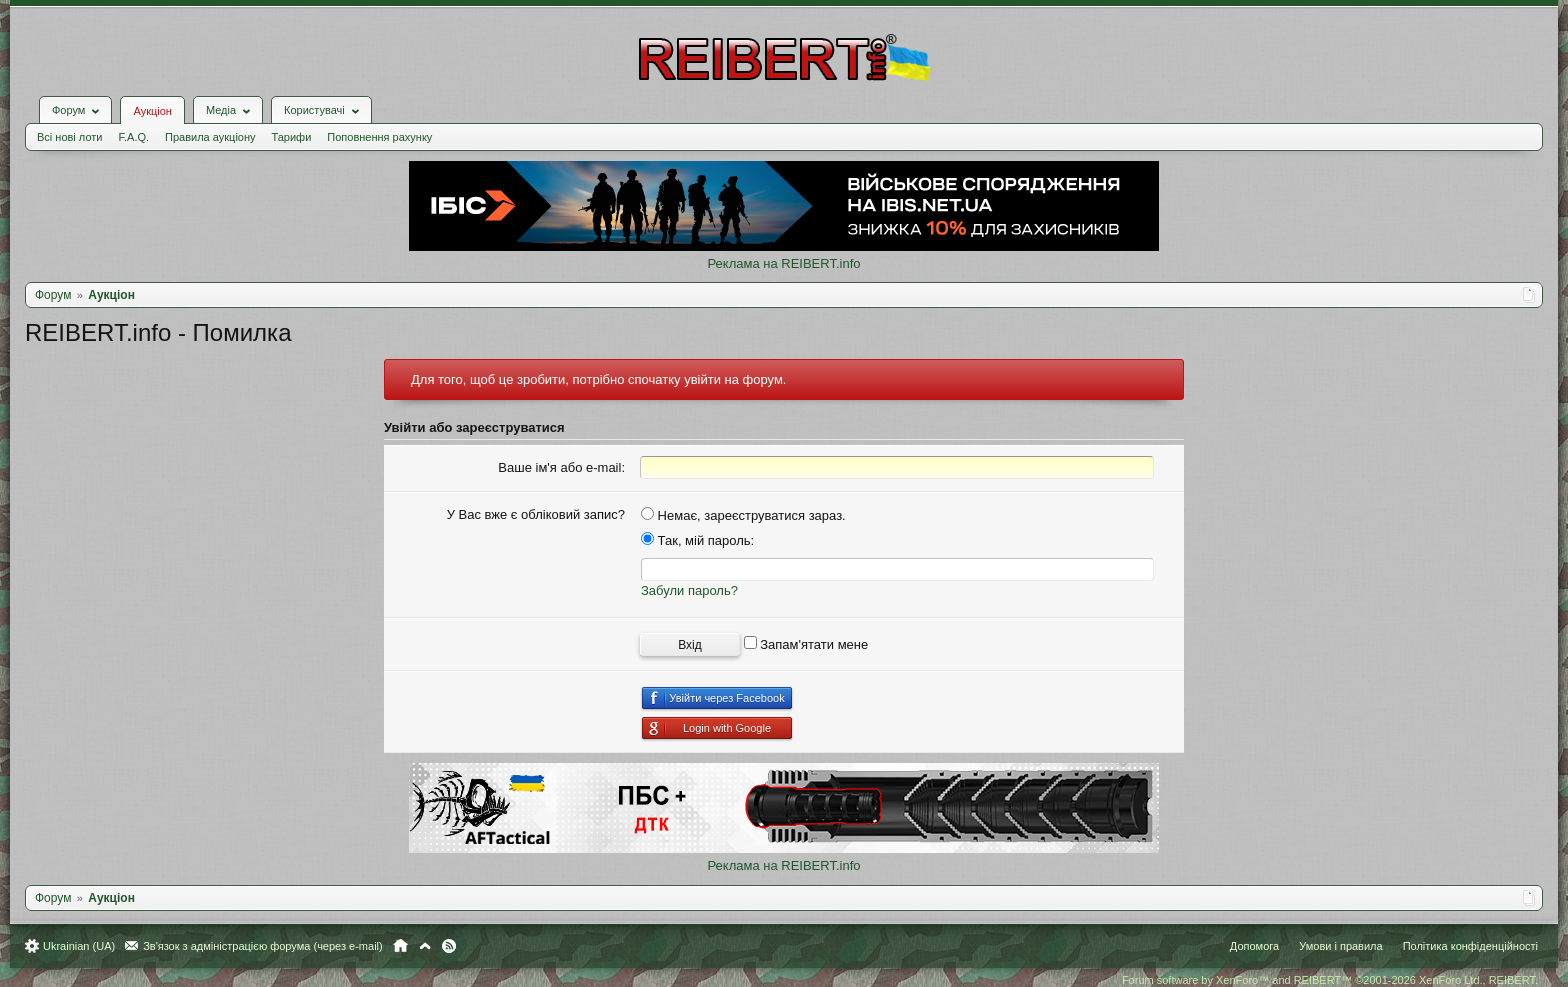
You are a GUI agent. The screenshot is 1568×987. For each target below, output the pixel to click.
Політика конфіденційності (1470, 946)
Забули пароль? (689, 590)
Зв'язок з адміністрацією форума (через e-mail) (263, 946)
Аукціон (152, 111)
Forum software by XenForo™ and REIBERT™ (1330, 980)
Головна (400, 946)
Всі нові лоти (69, 137)
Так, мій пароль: (697, 540)
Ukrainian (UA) (79, 946)
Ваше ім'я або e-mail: (561, 467)
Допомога (1254, 946)
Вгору (425, 946)
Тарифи (292, 137)
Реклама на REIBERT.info (783, 263)
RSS (449, 946)
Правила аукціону (210, 137)
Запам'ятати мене (806, 644)
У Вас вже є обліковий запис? (536, 514)
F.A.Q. (133, 137)
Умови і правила (1340, 946)
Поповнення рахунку (379, 137)
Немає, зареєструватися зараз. (743, 515)
